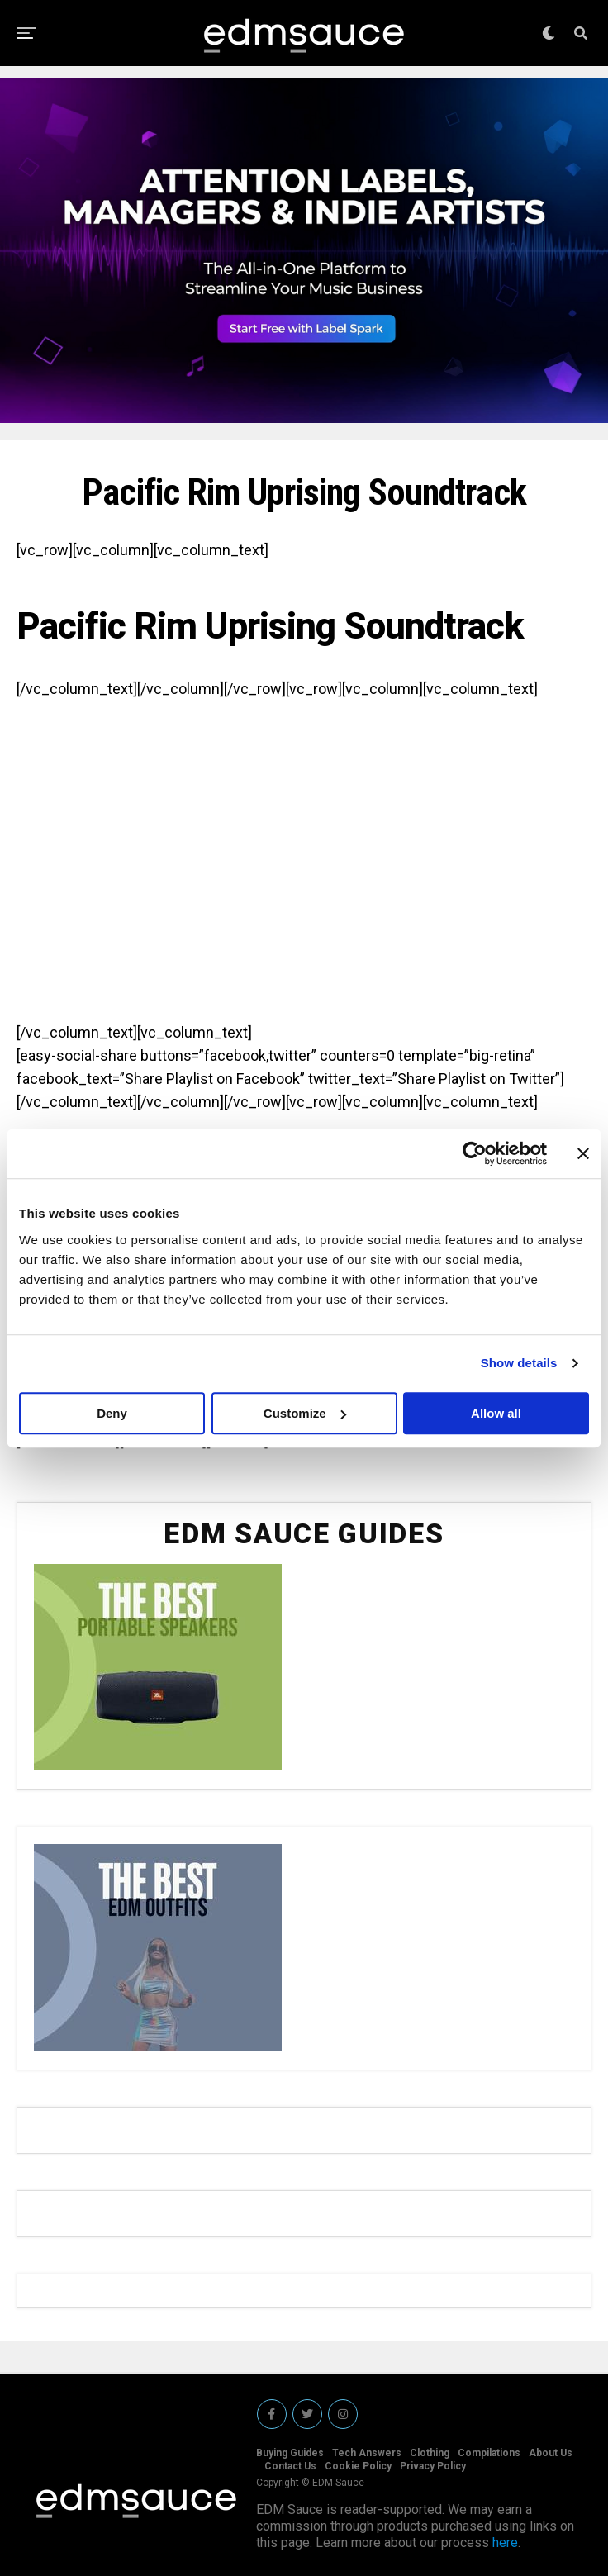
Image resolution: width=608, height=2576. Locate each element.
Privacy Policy (433, 2466)
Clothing (429, 2453)
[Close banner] (583, 1153)
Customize (305, 1413)
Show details (519, 1363)
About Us (550, 2453)
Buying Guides (290, 2453)
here (505, 2542)
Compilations (489, 2453)
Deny (112, 1413)
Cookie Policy (358, 2466)
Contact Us (290, 2466)
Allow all (496, 1413)
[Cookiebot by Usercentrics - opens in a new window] (474, 1153)
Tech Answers (366, 2453)
